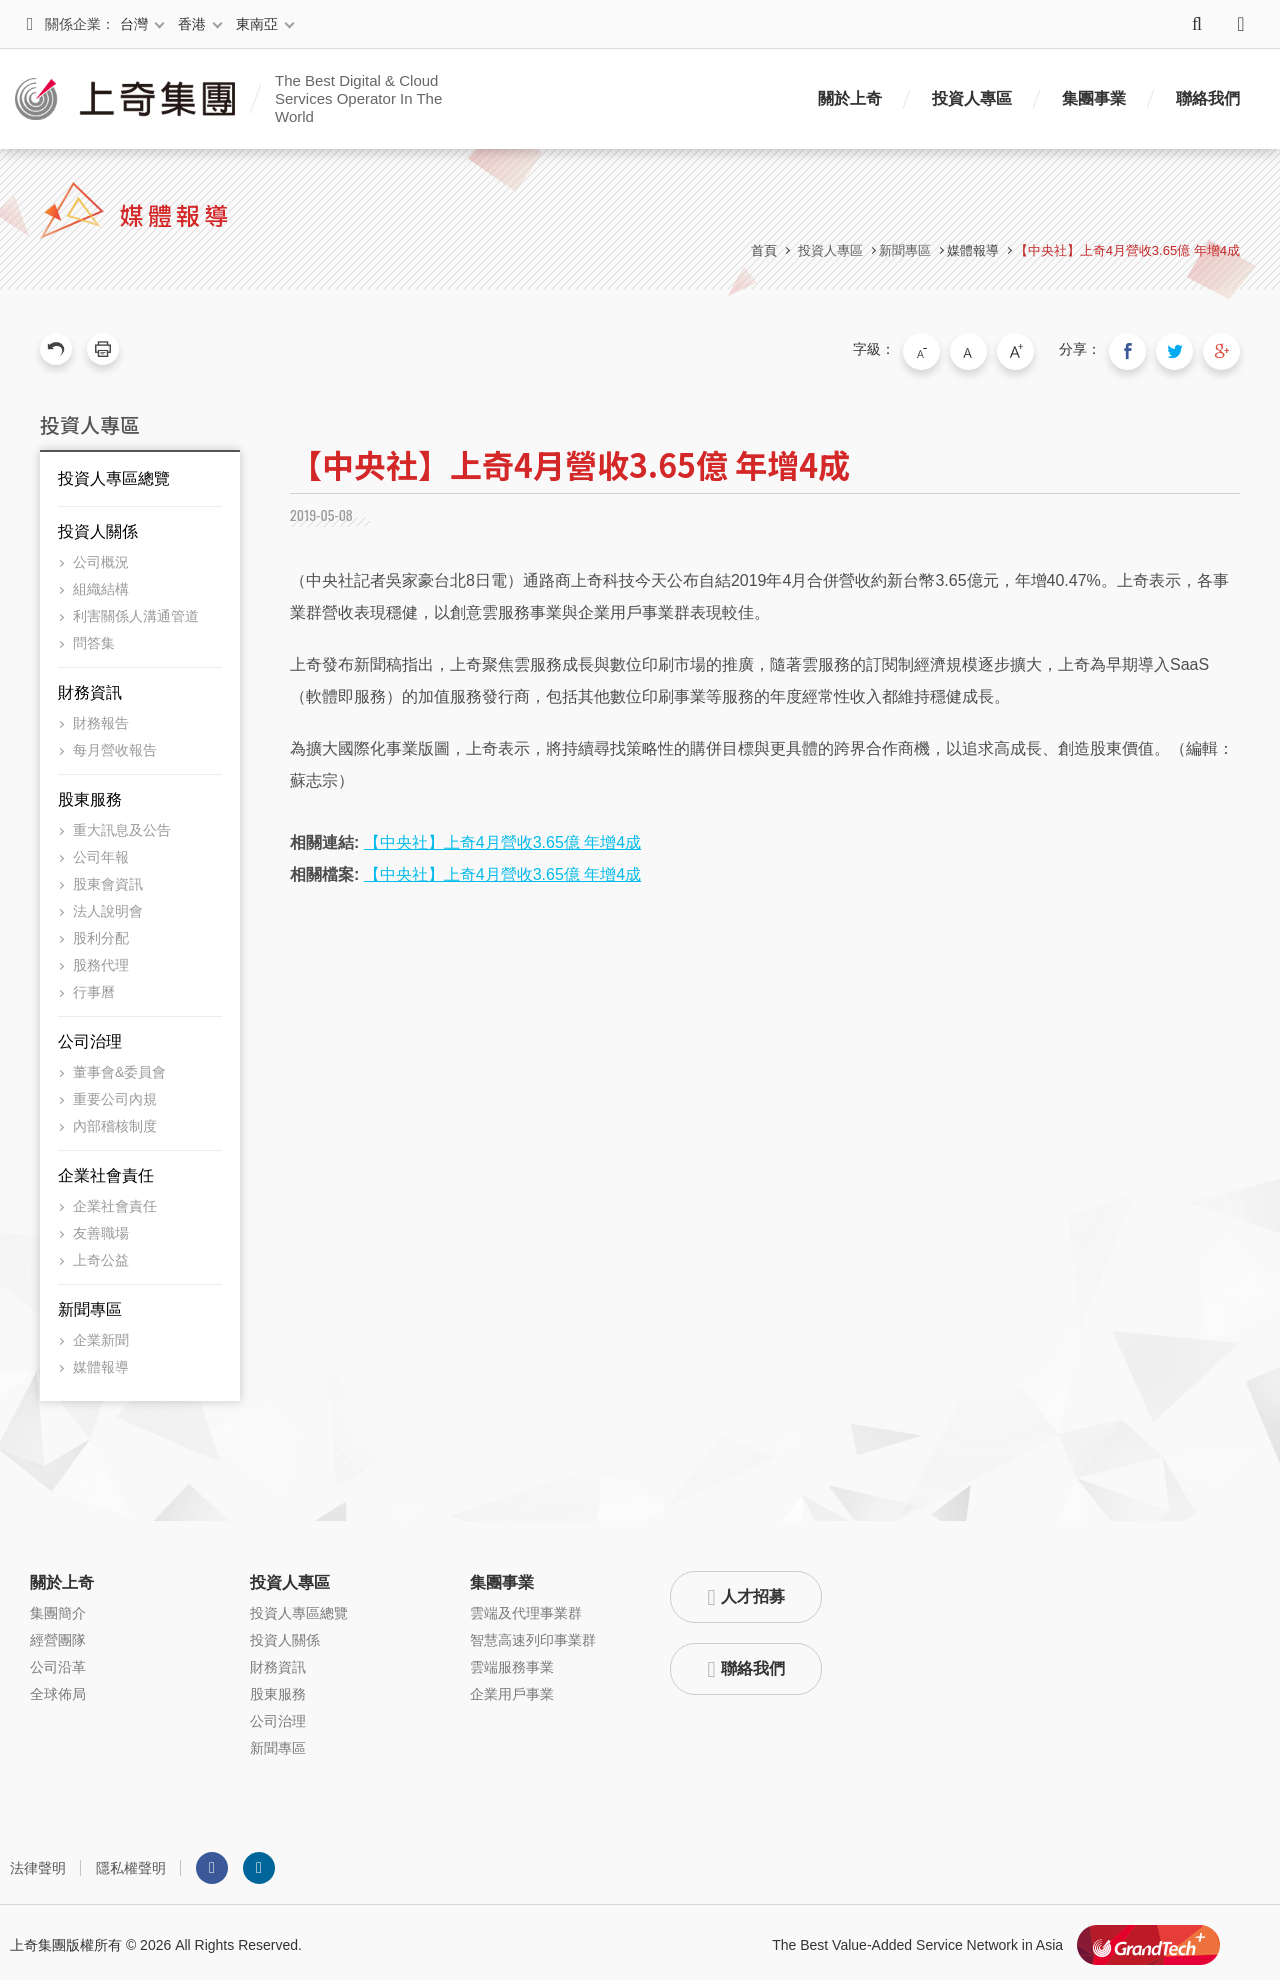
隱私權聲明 (131, 1863)
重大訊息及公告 (122, 825)
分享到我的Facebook (1140, 349)
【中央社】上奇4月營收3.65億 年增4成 (1127, 250)
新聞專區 (90, 1304)
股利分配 (101, 933)
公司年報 (101, 852)
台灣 (134, 24)
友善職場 (101, 1228)
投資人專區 (972, 98)
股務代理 (101, 960)
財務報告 (101, 718)
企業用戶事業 (512, 1689)
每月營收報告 (115, 745)
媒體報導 (973, 250)
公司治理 (90, 1036)
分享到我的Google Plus (1224, 349)
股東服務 (90, 794)
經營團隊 (58, 1635)
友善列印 (103, 349)
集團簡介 (58, 1608)
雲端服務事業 (512, 1662)
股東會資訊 (108, 879)
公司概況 (101, 557)
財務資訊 (90, 687)
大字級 (1033, 349)
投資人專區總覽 (114, 473)
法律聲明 (38, 1863)
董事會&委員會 (119, 1067)
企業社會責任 (106, 1170)
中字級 (991, 349)
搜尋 (1197, 24)
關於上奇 (850, 98)
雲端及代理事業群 (526, 1608)
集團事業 (1094, 98)
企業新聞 (101, 1335)
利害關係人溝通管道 (136, 611)
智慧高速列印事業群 (533, 1635)
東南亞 (257, 24)
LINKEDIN (259, 1863)
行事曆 (94, 987)
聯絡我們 (1208, 98)
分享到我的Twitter (1182, 349)
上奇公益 (101, 1255)
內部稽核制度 (115, 1121)
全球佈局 (58, 1689)
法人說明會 (108, 906)
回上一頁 (56, 349)
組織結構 (101, 584)
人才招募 (753, 1591)
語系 (1241, 24)
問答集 (94, 638)
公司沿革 (58, 1662)
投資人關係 (98, 526)
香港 (192, 24)
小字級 (949, 349)
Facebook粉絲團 (212, 1863)
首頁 (764, 250)
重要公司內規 (115, 1094)
